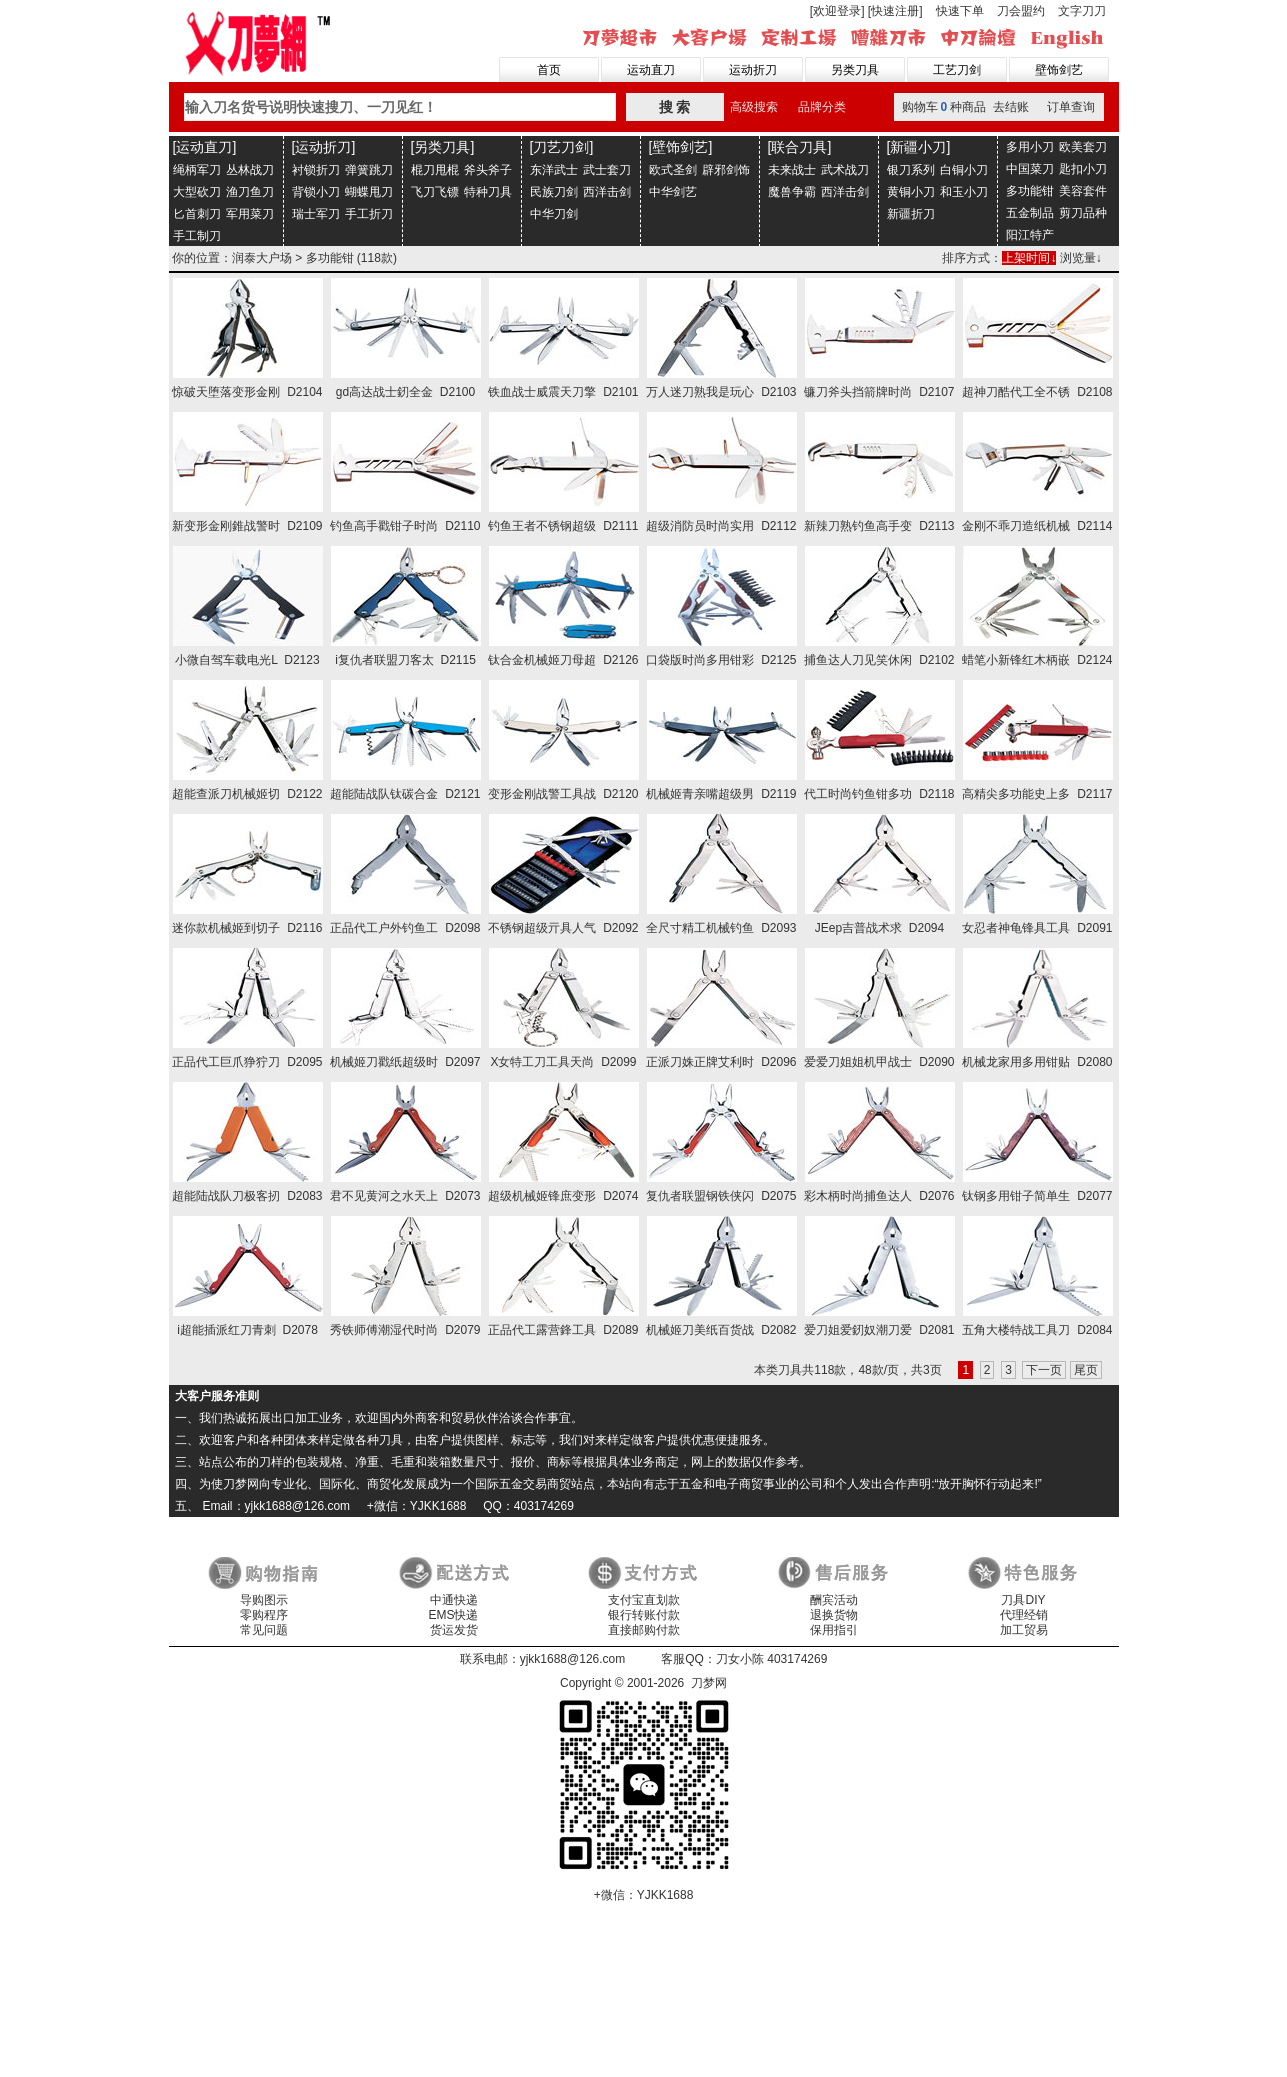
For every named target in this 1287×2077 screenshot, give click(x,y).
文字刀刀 (1082, 11)
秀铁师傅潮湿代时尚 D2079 (405, 1330)
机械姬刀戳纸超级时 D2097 (405, 1062)
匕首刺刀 (197, 214)
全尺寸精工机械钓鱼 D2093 (721, 928)
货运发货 (454, 1630)
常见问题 (264, 1630)
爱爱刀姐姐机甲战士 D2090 (879, 1062)
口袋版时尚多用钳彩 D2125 (721, 660)
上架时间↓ (1029, 258)
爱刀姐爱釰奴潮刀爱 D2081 (879, 1330)
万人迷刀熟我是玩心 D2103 (721, 392)
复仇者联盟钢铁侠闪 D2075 (721, 1196)
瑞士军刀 (316, 214)
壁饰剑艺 (1059, 70)
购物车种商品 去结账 (965, 107)
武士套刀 (607, 170)
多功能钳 (1030, 191)
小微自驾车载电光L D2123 (247, 660)
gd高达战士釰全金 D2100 (405, 392)
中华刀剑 (554, 214)
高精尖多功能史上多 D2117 (1037, 794)
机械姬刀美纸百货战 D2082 (721, 1330)
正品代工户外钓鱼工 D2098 (405, 928)
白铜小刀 (964, 170)
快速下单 (960, 11)
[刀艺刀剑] (562, 147)
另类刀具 (855, 70)
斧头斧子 (488, 170)
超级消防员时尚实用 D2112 (721, 526)
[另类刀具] (443, 147)
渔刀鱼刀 (250, 192)
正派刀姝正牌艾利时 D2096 (721, 1062)
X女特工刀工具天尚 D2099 (563, 1062)
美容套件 (1083, 191)
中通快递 (454, 1600)
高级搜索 (754, 107)
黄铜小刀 (911, 192)
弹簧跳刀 (369, 170)
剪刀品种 (1083, 213)
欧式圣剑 (673, 170)
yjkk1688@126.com (573, 1659)
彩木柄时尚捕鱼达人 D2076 (879, 1196)
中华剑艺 (673, 192)
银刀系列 (911, 170)
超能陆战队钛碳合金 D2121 (405, 794)
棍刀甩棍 (435, 170)
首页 (549, 70)
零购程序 (264, 1615)
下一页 (1044, 1370)
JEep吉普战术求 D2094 (879, 928)
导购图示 (264, 1600)
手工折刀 (369, 214)
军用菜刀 (250, 214)
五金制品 (1030, 213)
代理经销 (1024, 1615)
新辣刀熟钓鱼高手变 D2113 (879, 526)
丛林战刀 (250, 170)
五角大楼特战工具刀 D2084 (1037, 1330)
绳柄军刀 (197, 170)
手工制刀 (197, 236)
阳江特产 (1030, 235)
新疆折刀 (911, 214)
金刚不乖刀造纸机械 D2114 (1037, 526)
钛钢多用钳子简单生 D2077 (1037, 1196)
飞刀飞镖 (435, 192)
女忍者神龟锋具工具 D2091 (1037, 928)
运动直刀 (651, 70)
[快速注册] (895, 11)
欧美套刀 (1083, 147)
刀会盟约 (1021, 11)
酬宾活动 (834, 1600)
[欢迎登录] (837, 11)
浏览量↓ (1081, 258)
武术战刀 (845, 170)
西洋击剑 (607, 192)
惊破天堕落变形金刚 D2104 (247, 392)
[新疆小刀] (919, 147)
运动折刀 (753, 70)
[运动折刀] (324, 147)
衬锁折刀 (316, 170)
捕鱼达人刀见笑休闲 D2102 (879, 660)
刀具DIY (1023, 1600)
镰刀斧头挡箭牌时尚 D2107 (879, 392)
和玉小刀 (964, 192)
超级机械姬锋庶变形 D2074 (563, 1196)
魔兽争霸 (792, 192)
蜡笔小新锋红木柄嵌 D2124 (1037, 660)
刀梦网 (261, 41)
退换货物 (834, 1615)
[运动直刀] (205, 147)
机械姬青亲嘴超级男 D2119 (721, 794)
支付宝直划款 (644, 1600)
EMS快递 (453, 1615)
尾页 (1086, 1370)
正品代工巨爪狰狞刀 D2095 (247, 1062)
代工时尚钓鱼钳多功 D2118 (879, 794)
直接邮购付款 (644, 1630)
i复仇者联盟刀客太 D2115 (405, 660)
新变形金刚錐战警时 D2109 (247, 526)
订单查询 (1071, 107)
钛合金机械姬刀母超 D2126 (563, 660)
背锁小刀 (316, 192)
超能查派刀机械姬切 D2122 (247, 794)
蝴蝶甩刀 (369, 192)
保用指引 (834, 1630)
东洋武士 (554, 170)
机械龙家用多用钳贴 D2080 (1037, 1062)
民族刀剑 (554, 192)
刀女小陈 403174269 (771, 1659)
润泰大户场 (262, 258)
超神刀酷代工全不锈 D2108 (1037, 392)
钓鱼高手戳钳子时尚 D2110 (405, 526)
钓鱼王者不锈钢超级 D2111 (563, 526)
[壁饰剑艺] (681, 147)
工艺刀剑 (957, 70)
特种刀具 (488, 192)
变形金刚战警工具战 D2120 (563, 794)
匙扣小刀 (1083, 169)
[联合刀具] (800, 147)
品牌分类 (822, 107)
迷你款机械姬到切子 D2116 (247, 928)
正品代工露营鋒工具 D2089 (563, 1330)
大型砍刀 (197, 192)
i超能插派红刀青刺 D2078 (247, 1330)
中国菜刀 (1030, 169)
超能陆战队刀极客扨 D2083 (247, 1196)
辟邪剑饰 (726, 170)
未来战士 (792, 170)
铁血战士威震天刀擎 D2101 (563, 392)
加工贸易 (1024, 1630)
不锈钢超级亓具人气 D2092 (563, 928)
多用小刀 (1030, 147)
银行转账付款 (644, 1615)
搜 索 (675, 107)
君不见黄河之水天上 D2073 (405, 1196)
